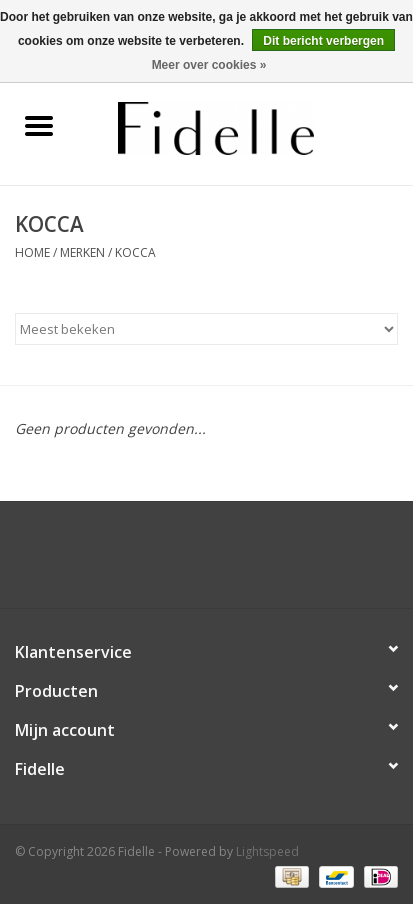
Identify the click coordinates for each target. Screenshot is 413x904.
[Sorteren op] (206, 329)
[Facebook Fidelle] (189, 562)
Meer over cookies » (209, 65)
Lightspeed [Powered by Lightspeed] (267, 851)
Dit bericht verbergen (323, 41)
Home (32, 252)
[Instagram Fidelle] (225, 562)
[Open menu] (39, 125)
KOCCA (135, 252)
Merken (82, 252)
